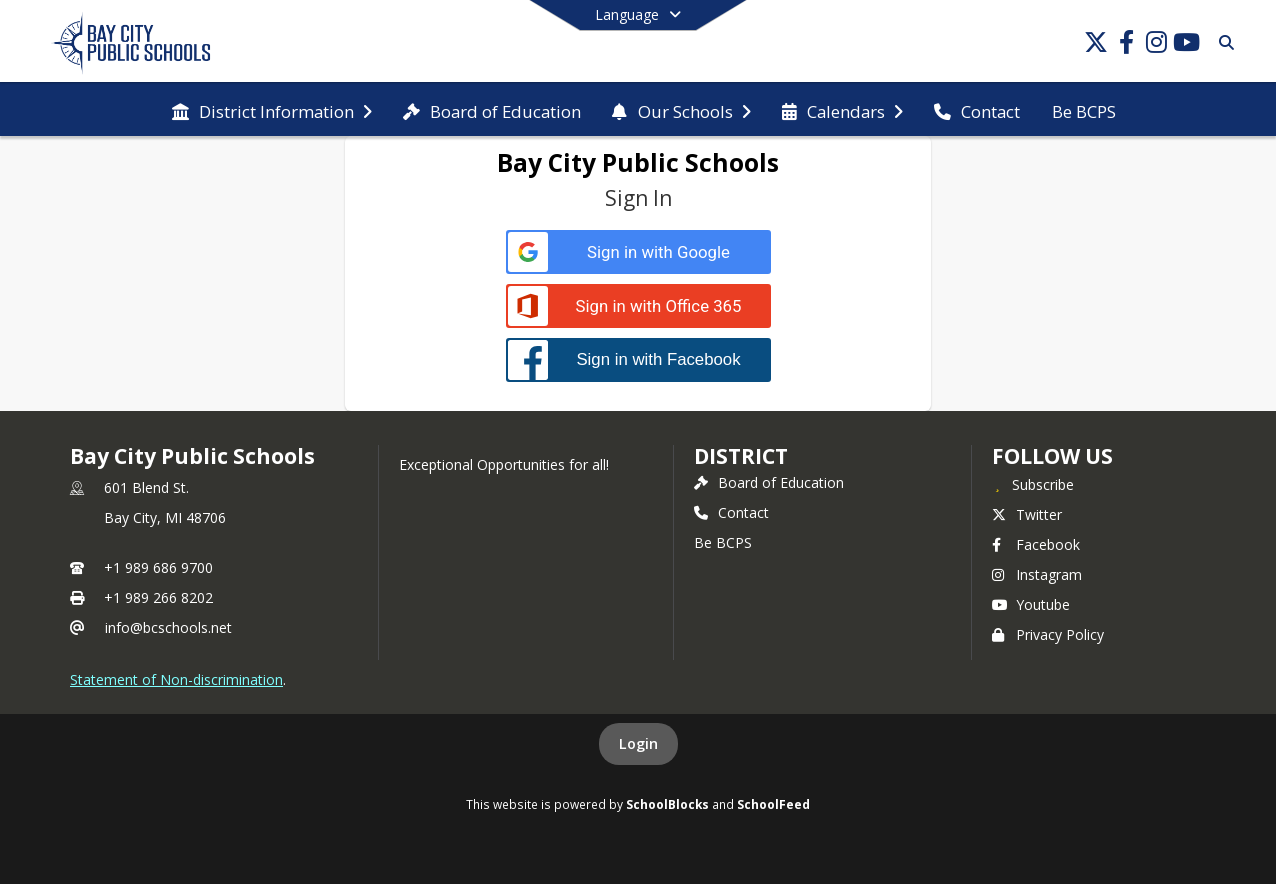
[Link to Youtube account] (1186, 45)
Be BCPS (723, 542)
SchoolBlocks (667, 804)
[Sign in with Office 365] (638, 306)
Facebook (1036, 544)
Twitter (1027, 514)
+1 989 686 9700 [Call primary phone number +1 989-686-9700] (158, 567)
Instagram (1037, 574)
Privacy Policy (1048, 634)
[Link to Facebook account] (1126, 45)
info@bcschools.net (168, 627)
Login (638, 743)
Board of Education (769, 482)
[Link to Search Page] (1222, 42)
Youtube (1031, 604)
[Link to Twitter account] (1096, 45)
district (741, 456)
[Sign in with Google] (638, 252)
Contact (731, 512)
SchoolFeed (773, 804)
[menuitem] (272, 110)
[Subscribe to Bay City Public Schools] (1033, 484)
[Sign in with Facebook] (638, 359)
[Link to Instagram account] (1156, 45)
